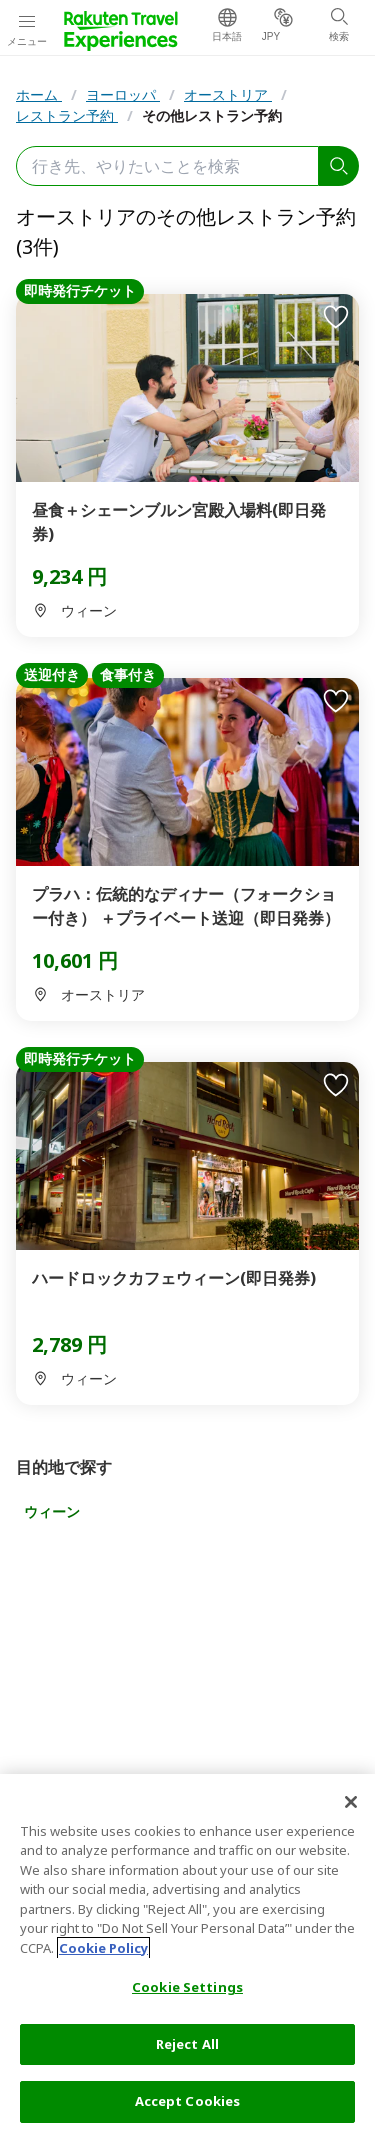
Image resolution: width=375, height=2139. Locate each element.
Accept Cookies (188, 2101)
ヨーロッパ (123, 94)
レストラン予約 (67, 115)
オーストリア (228, 94)
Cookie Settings (187, 1987)
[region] (187, 1956)
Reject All (187, 2044)
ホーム (39, 94)
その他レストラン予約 (212, 115)
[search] (339, 166)
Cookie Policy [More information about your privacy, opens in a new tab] (103, 1948)
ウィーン (52, 1511)
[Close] (351, 1802)
